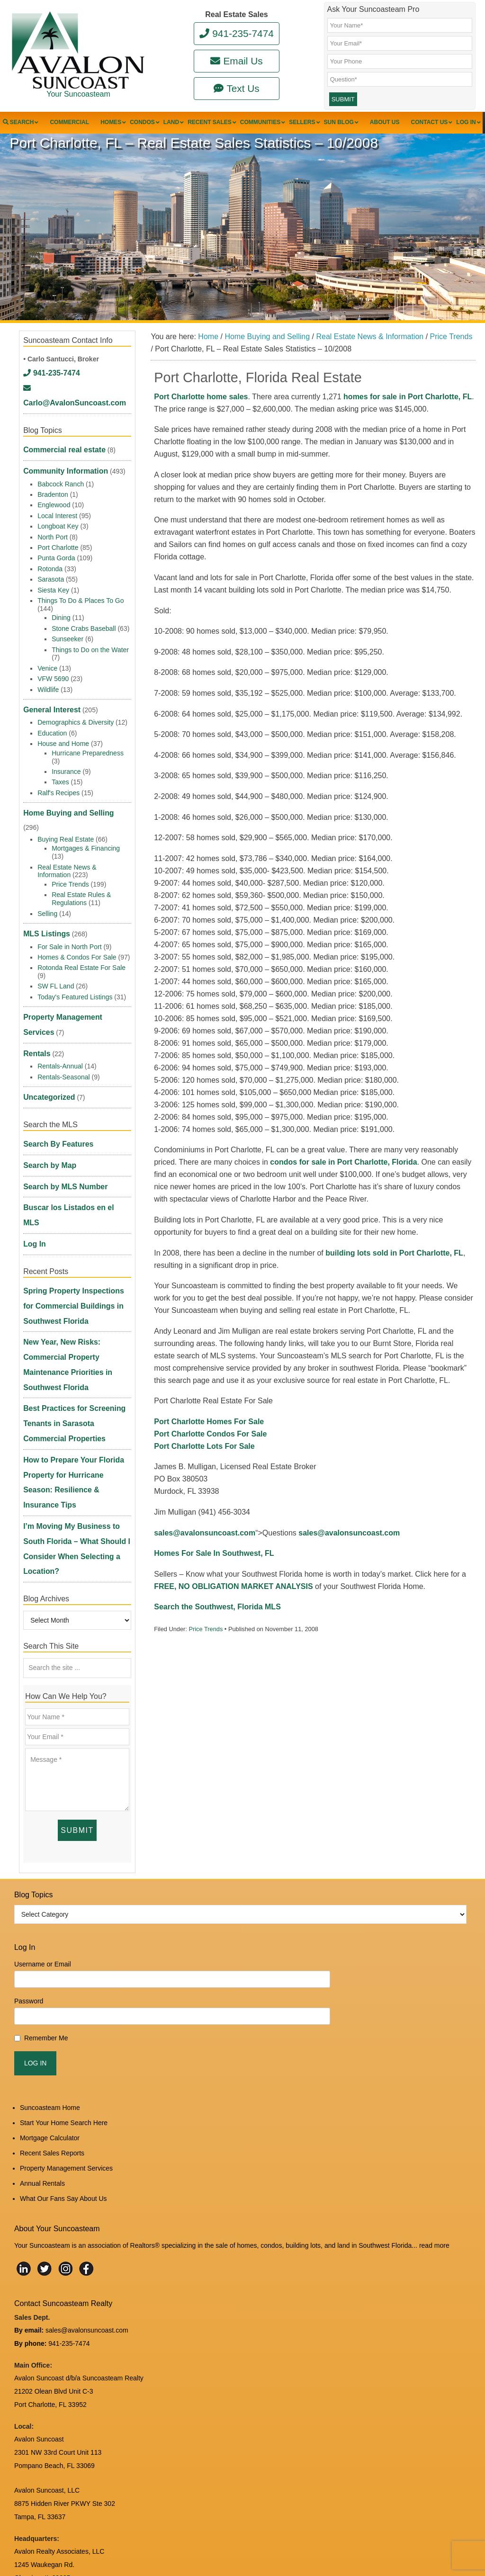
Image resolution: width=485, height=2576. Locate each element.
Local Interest (57, 515)
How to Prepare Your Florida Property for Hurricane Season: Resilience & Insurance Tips (72, 1391)
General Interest (48, 708)
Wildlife (48, 688)
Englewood (53, 504)
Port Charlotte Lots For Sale (204, 1467)
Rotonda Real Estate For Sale (81, 948)
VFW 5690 (53, 678)
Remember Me (46, 1913)
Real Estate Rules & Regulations (81, 881)
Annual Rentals (42, 2058)
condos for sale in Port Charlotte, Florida (343, 1184)
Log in (181, 2540)
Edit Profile (211, 2540)
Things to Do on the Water (90, 649)
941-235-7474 (236, 33)
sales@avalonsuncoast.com (204, 1554)
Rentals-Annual (60, 1041)
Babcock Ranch (60, 483)
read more (434, 2120)
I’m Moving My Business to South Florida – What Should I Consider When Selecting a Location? (76, 1437)
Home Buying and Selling (63, 810)
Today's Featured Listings (74, 977)
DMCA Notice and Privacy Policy (62, 2500)
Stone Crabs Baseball (84, 627)
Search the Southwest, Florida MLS (217, 1629)
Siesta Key (53, 589)
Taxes (60, 779)
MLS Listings (43, 915)
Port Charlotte (57, 547)
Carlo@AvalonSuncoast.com (72, 407)
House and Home (63, 741)
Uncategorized (46, 1072)
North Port (52, 536)
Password (28, 1876)
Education (52, 731)
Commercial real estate (59, 452)
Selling (47, 896)
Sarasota (50, 579)
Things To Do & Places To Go (80, 600)
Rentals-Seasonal (63, 1052)
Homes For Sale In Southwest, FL (214, 1575)
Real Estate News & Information (67, 854)
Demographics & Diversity (75, 720)
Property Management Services (72, 997)
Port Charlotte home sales (201, 418)
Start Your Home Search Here (64, 1997)
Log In (33, 1194)
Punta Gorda (56, 557)
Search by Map (46, 1136)
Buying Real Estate (65, 822)
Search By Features (54, 1117)
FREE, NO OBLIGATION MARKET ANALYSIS (233, 1608)
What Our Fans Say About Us (63, 2073)
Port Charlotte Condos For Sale (210, 1455)
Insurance (66, 769)
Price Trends (206, 1650)
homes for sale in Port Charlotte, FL (407, 418)
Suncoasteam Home (50, 1982)
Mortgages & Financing (86, 831)
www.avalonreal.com (44, 2465)
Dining (61, 617)
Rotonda (50, 568)
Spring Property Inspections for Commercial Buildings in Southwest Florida (73, 1253)
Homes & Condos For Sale (77, 938)
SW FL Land (55, 967)
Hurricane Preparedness (88, 750)
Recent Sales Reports (52, 2027)
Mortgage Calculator (50, 2012)
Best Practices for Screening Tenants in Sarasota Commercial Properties (74, 1345)
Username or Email (42, 1839)
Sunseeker (67, 638)
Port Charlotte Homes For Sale (209, 1443)
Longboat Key (57, 526)
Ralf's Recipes (58, 790)
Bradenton (52, 494)
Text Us (237, 88)
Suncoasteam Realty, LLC (106, 2548)
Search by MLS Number (60, 1155)
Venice (47, 667)
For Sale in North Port (69, 927)
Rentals (35, 1030)
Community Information (60, 472)
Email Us (236, 60)
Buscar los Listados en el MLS (71, 1175)
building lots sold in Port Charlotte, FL (394, 1274)
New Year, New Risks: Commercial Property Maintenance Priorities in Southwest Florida (77, 1299)
